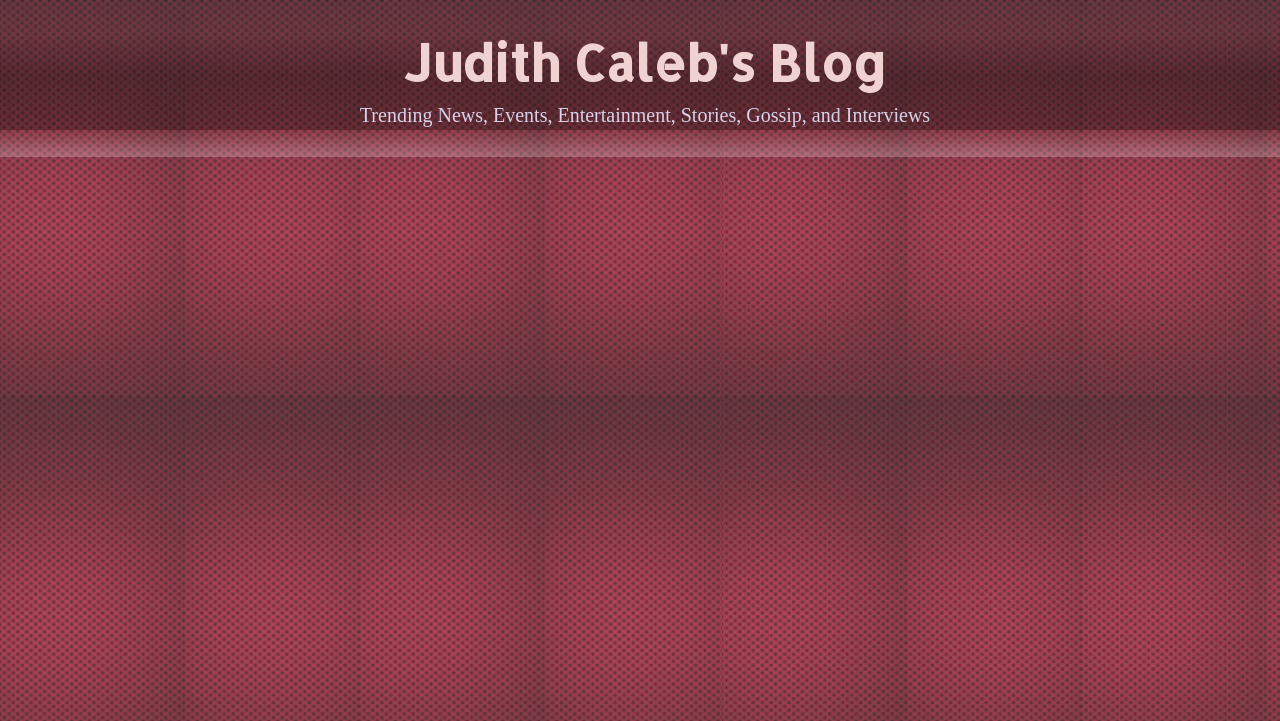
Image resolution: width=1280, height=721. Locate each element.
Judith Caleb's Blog (645, 62)
